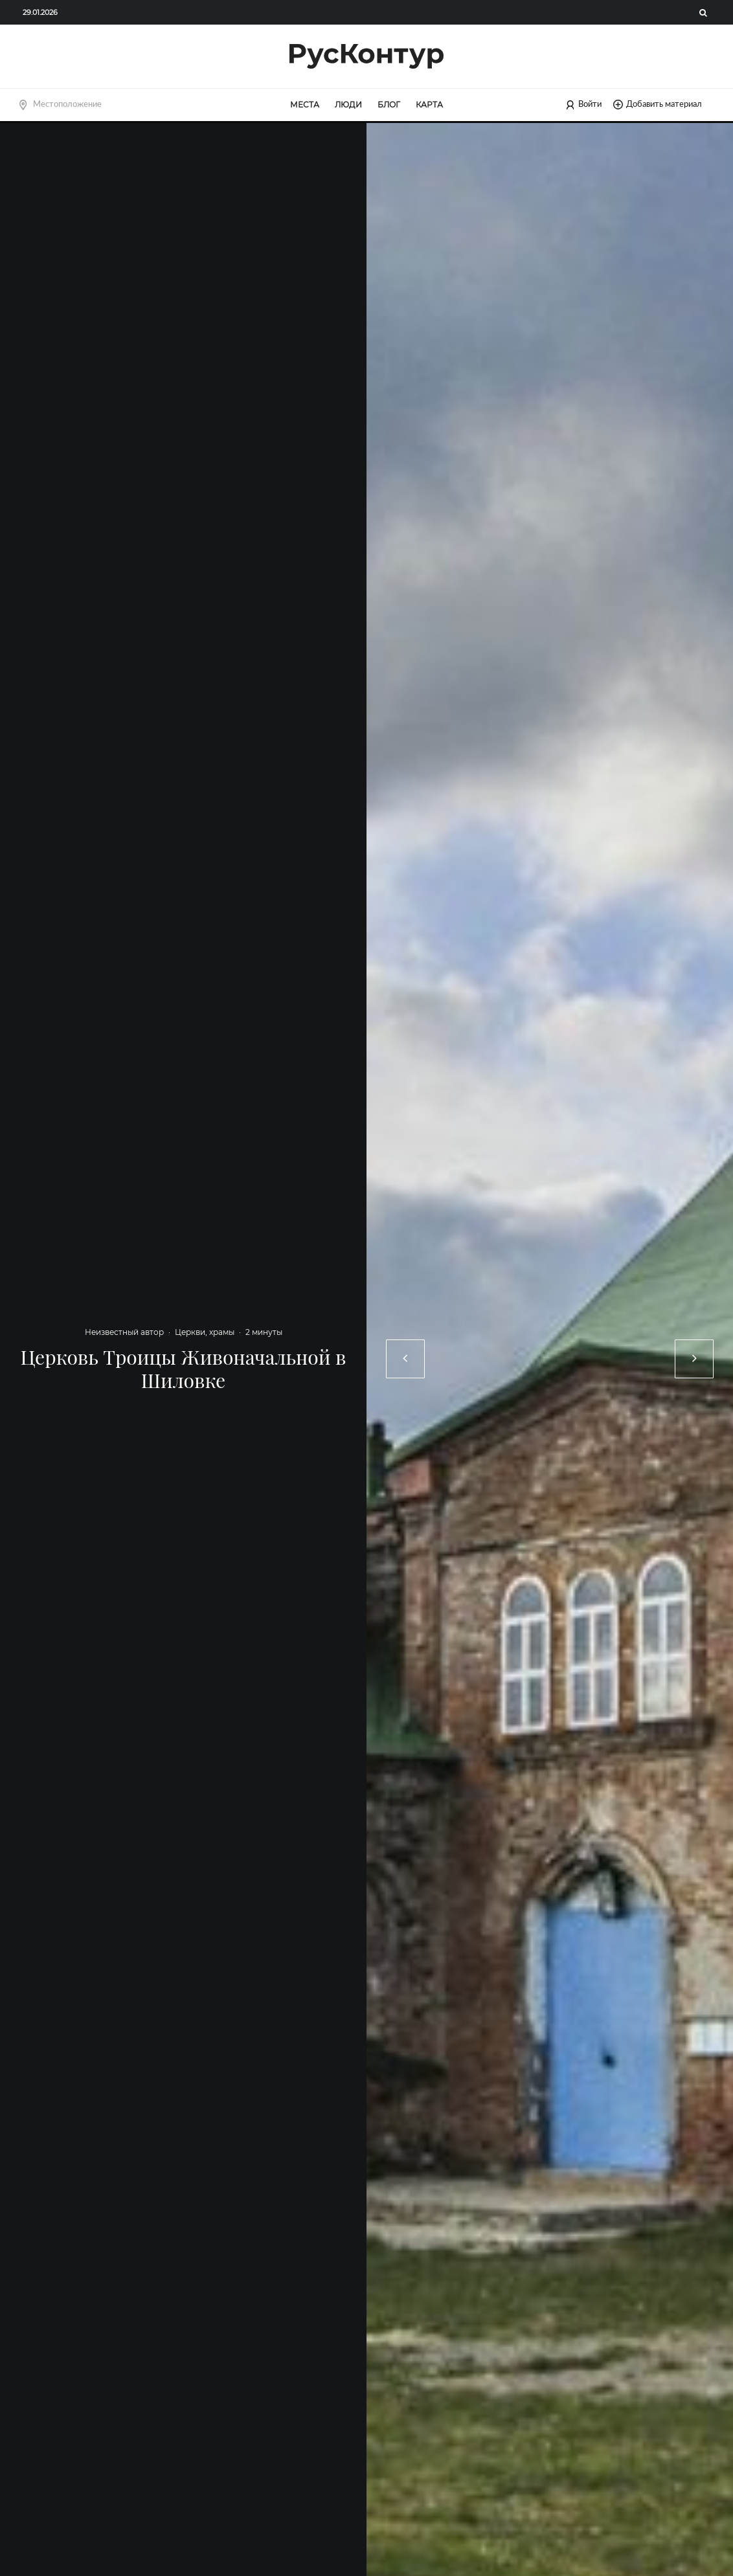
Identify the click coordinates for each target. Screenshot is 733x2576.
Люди (348, 104)
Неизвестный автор (124, 1332)
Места (304, 104)
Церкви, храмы (204, 1332)
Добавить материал (657, 104)
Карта (429, 104)
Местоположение (67, 104)
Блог (389, 104)
